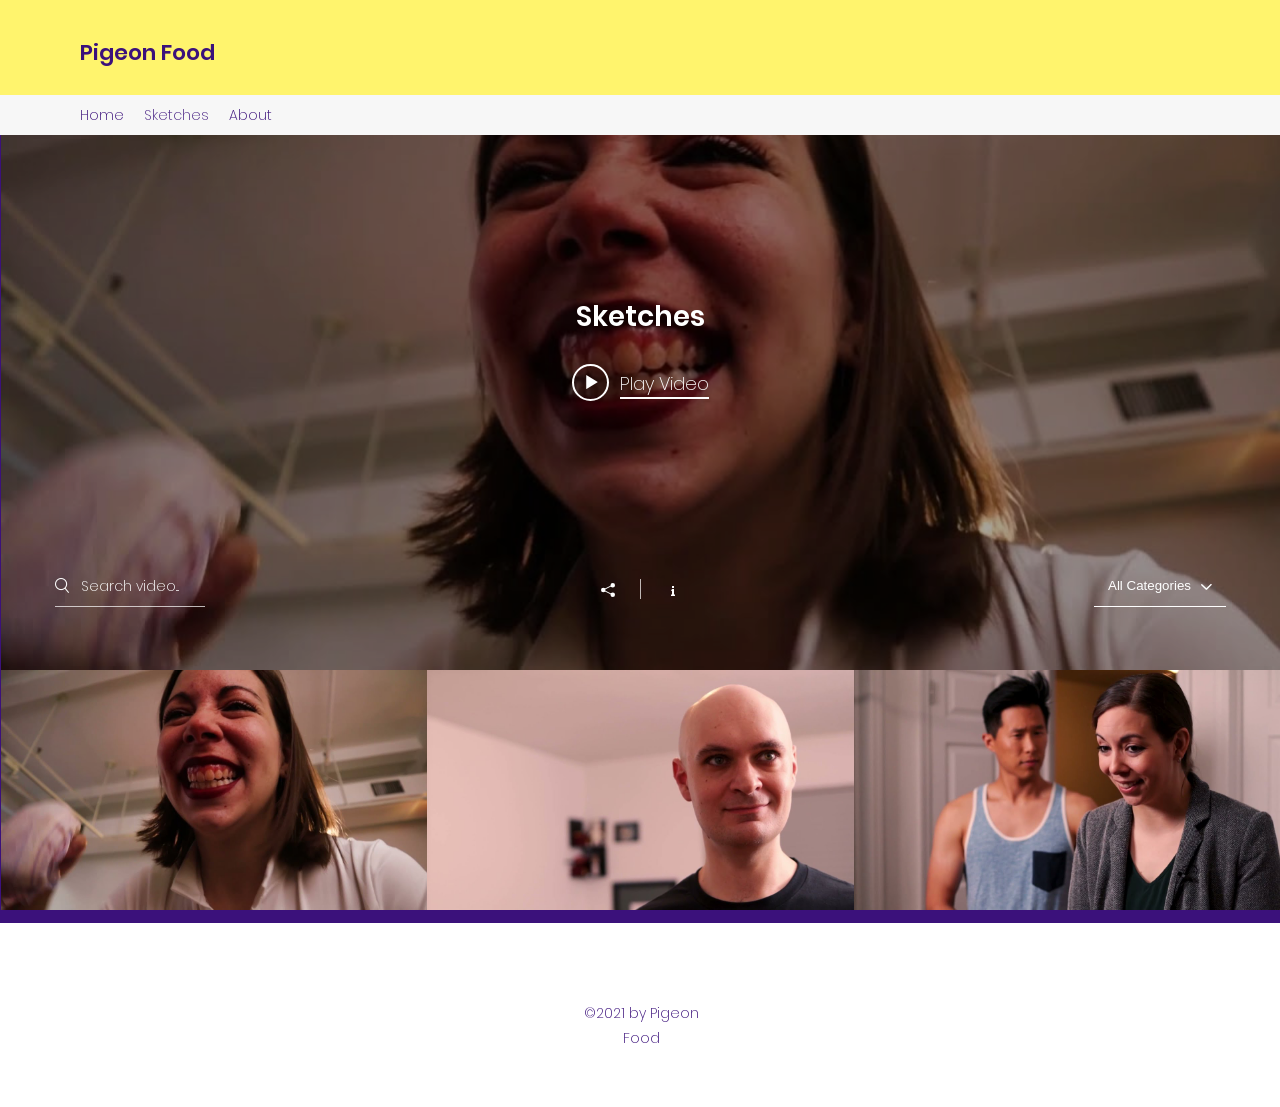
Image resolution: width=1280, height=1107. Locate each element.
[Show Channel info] (662, 589)
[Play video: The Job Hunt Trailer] (640, 383)
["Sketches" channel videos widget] (640, 522)
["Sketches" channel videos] (640, 790)
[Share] (618, 590)
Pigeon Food (147, 52)
